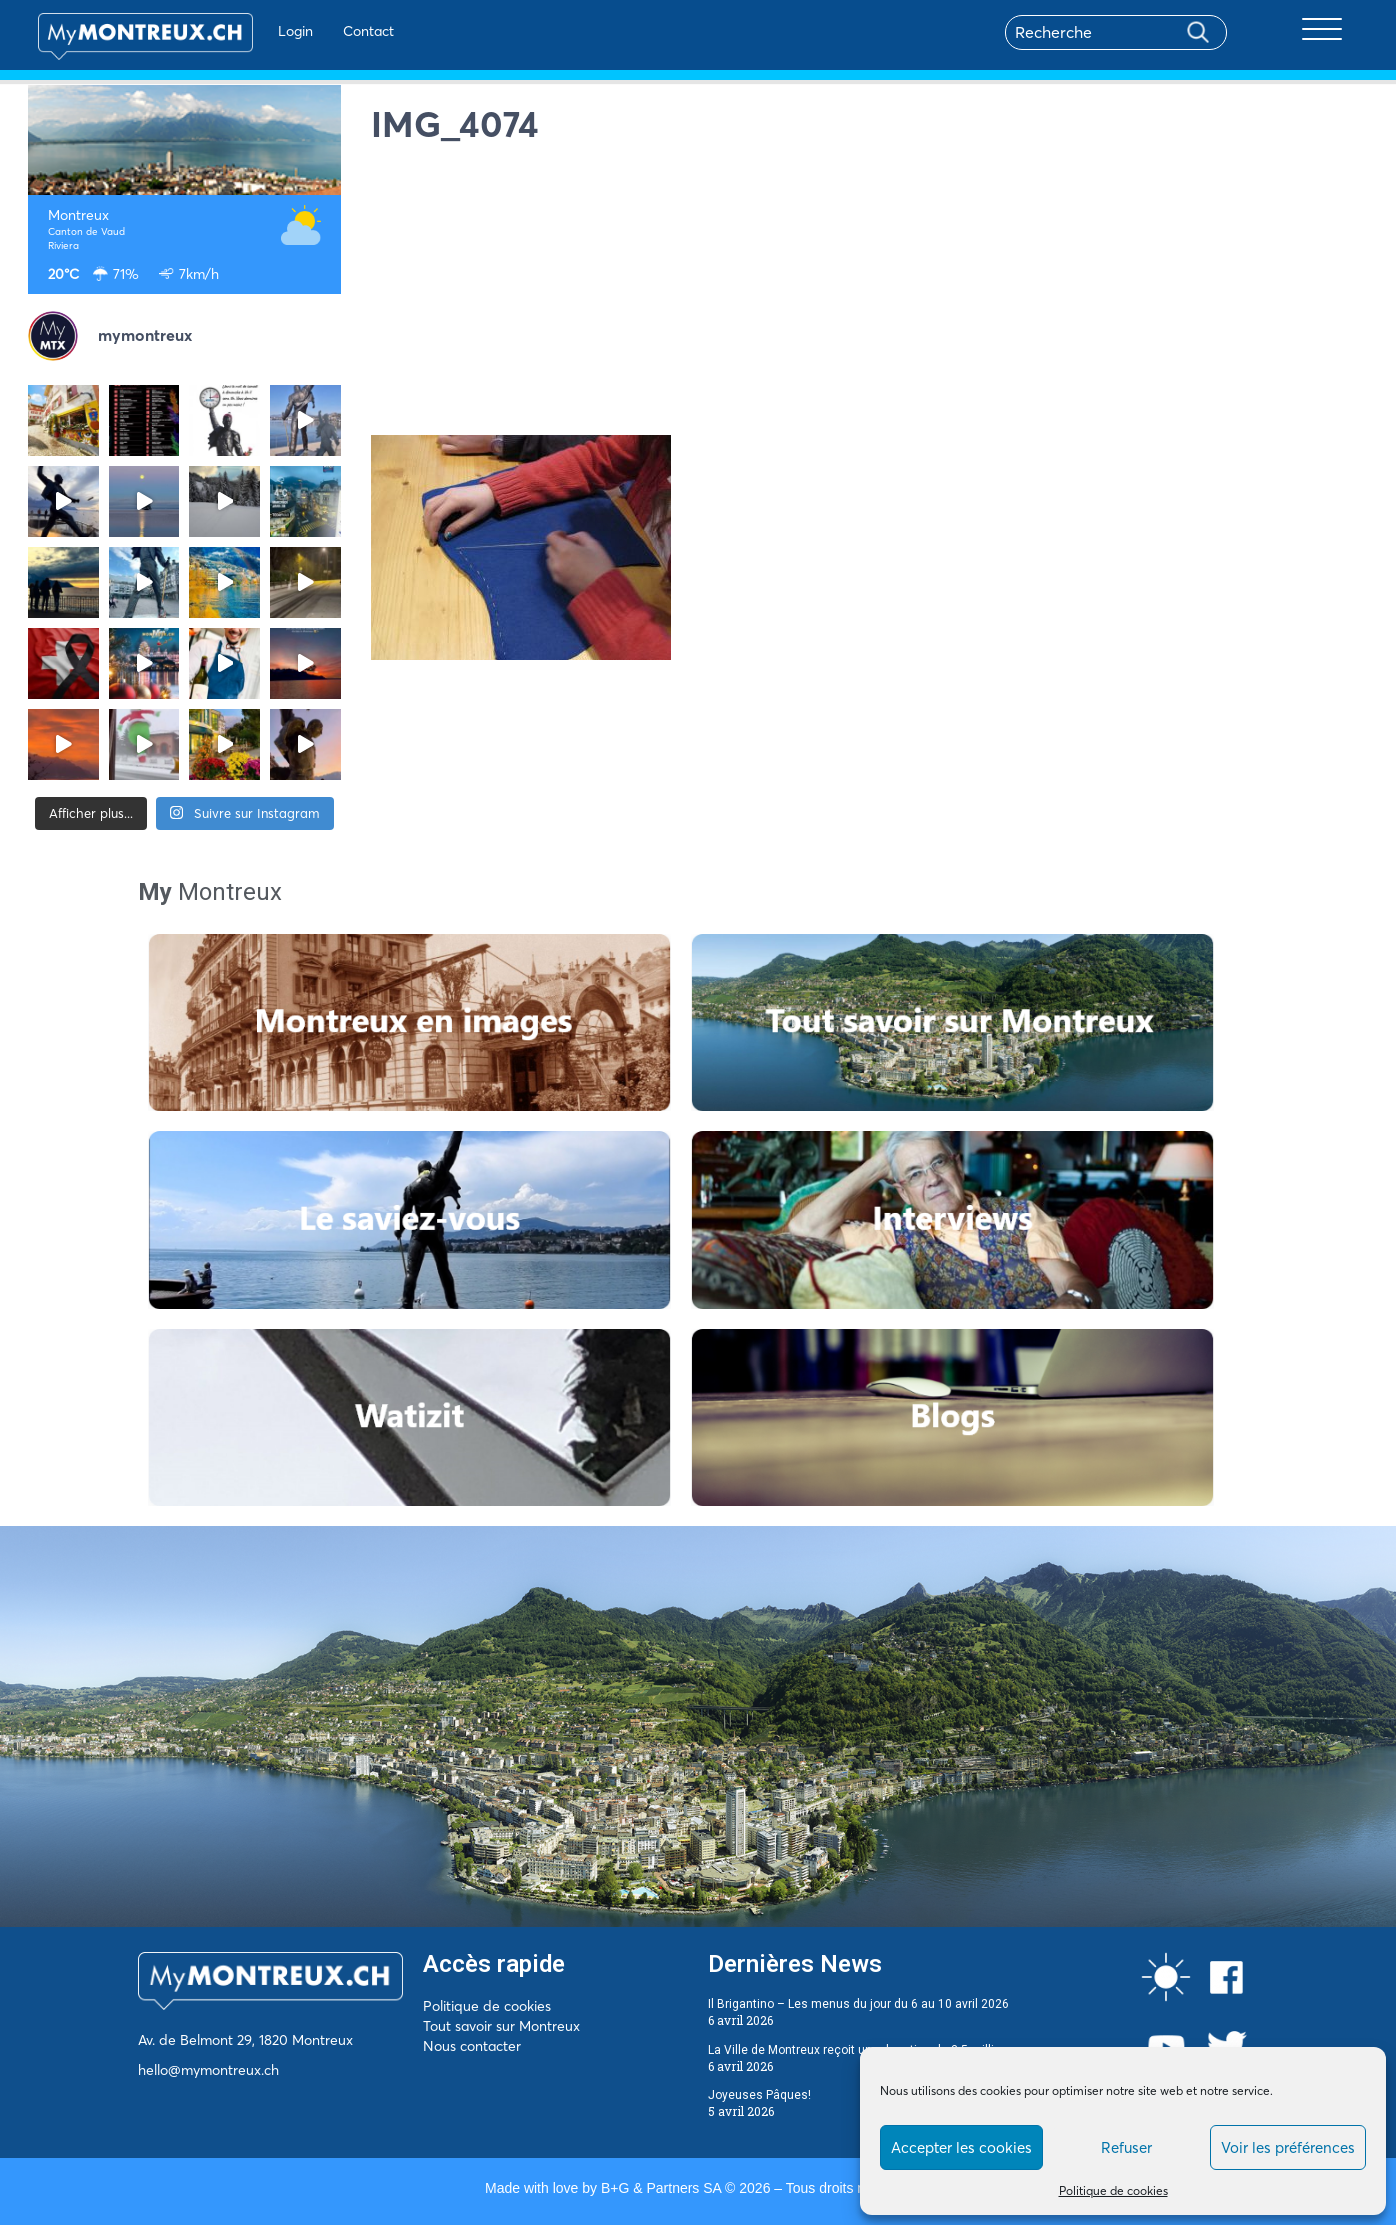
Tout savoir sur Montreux (501, 2026)
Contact (346, 31)
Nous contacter (472, 2046)
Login (273, 31)
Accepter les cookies (961, 2147)
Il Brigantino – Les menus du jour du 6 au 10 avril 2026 (858, 2004)
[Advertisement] (870, 295)
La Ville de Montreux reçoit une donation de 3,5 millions (861, 2050)
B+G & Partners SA (661, 2188)
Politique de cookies (1113, 2190)
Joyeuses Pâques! (759, 2095)
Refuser (1126, 2147)
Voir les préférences (1288, 2147)
